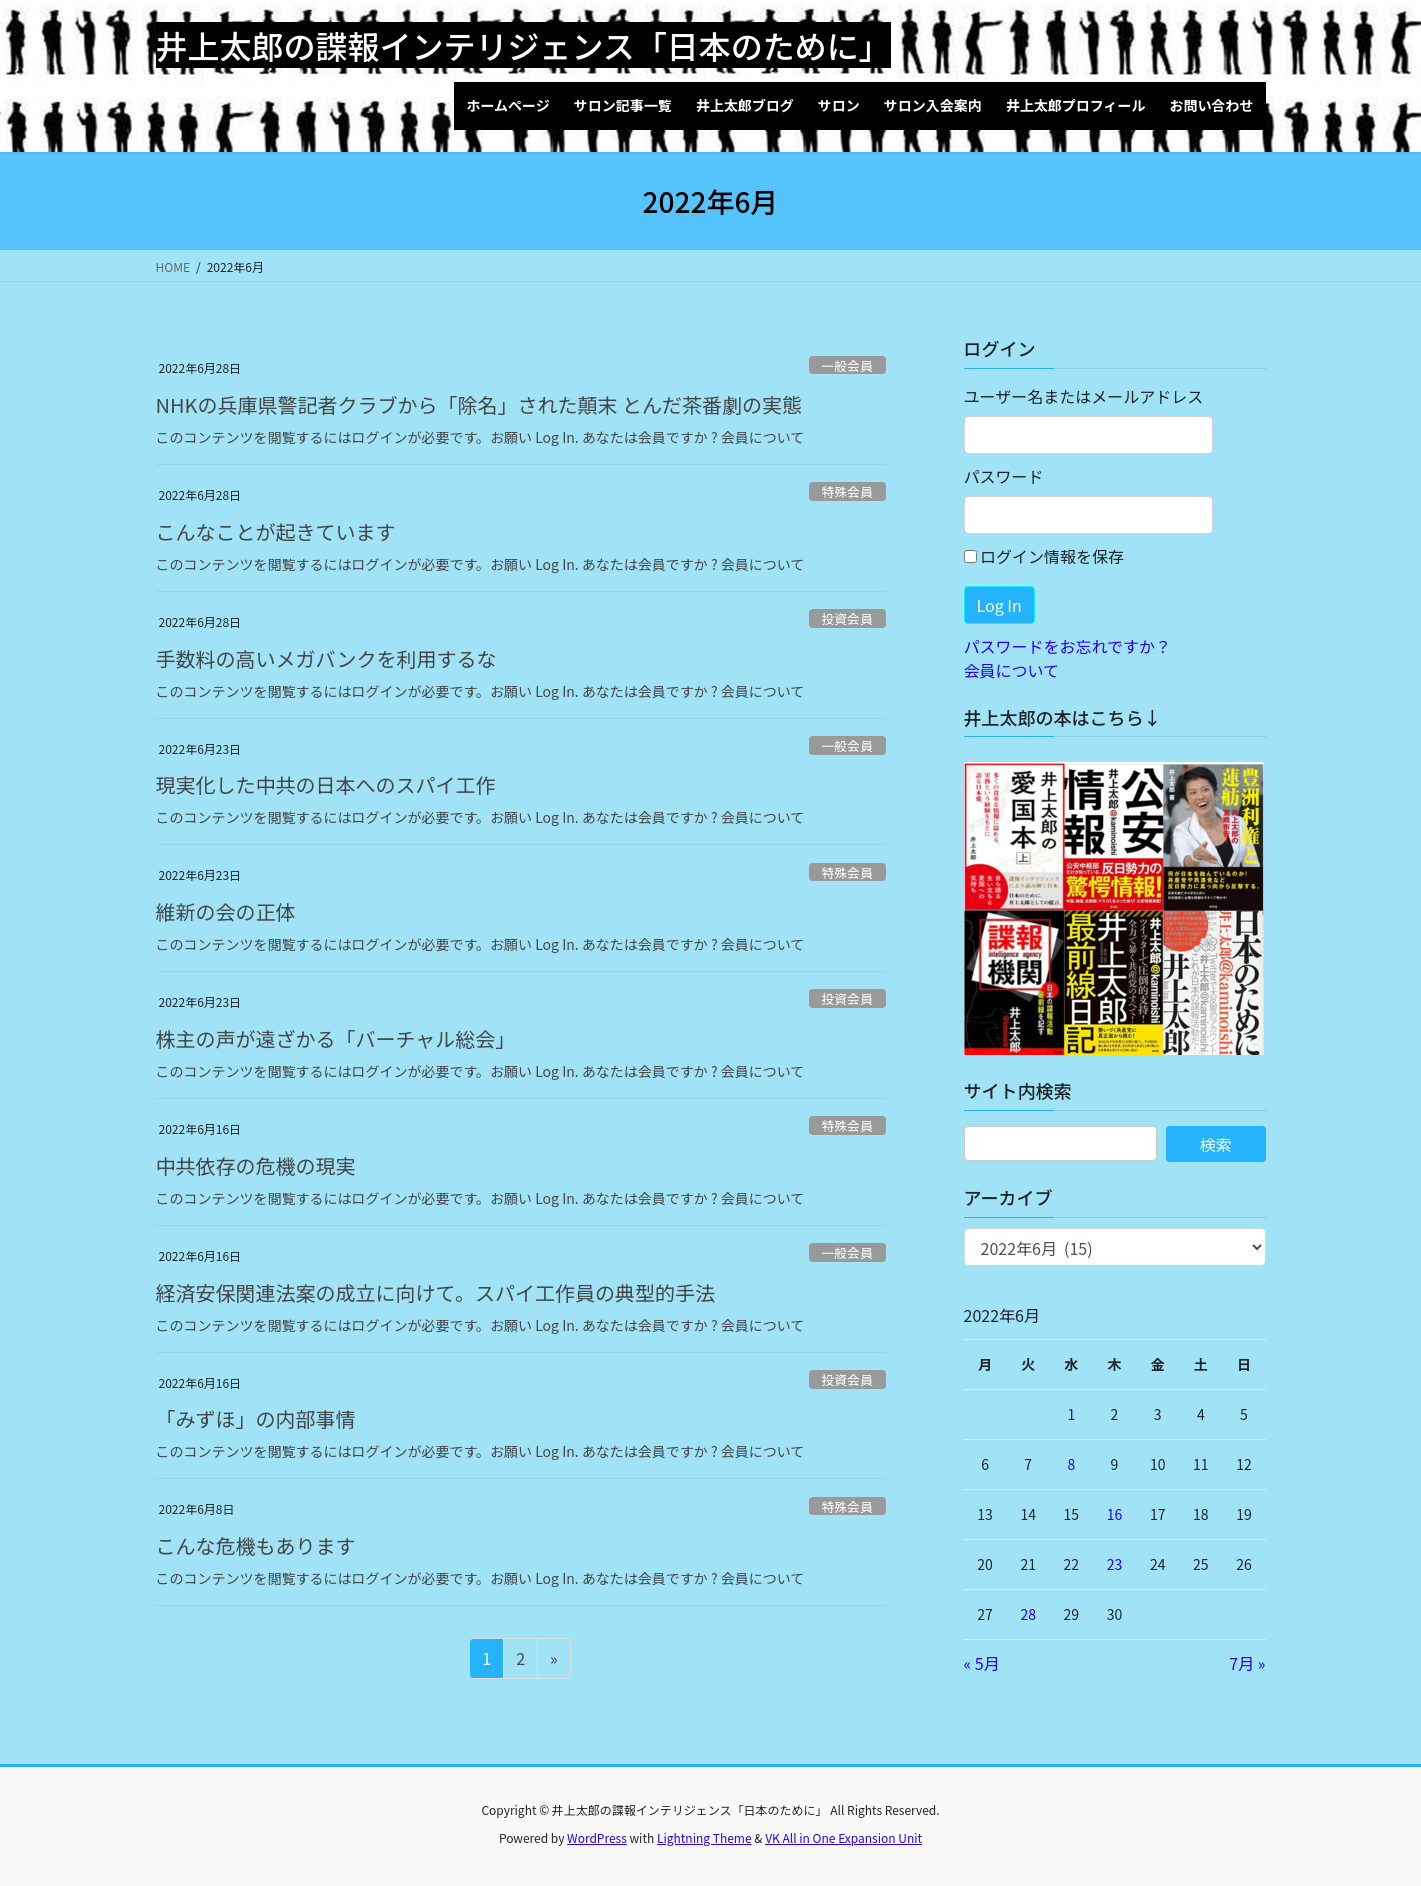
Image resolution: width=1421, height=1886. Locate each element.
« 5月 (982, 1663)
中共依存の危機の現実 (256, 1165)
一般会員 (847, 365)
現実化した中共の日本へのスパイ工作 (326, 784)
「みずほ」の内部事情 (256, 1418)
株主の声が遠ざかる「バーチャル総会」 (336, 1038)
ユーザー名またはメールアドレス (1084, 396)
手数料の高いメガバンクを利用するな (326, 658)
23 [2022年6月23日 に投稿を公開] (1115, 1564)
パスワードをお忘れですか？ (1068, 646)
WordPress (597, 1837)
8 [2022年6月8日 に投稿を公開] (1071, 1464)
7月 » (1247, 1663)
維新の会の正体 (226, 911)
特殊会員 (847, 491)
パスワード (1004, 476)
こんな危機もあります (256, 1545)
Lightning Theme (704, 1837)
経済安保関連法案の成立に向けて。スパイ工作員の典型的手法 (435, 1292)
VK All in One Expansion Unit (843, 1837)
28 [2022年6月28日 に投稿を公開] (1028, 1614)
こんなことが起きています (276, 531)
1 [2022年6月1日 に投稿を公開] (1071, 1414)
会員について (1012, 670)
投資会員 (847, 618)
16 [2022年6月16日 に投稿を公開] (1115, 1514)
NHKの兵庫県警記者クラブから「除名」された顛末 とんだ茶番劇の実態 (479, 404)
